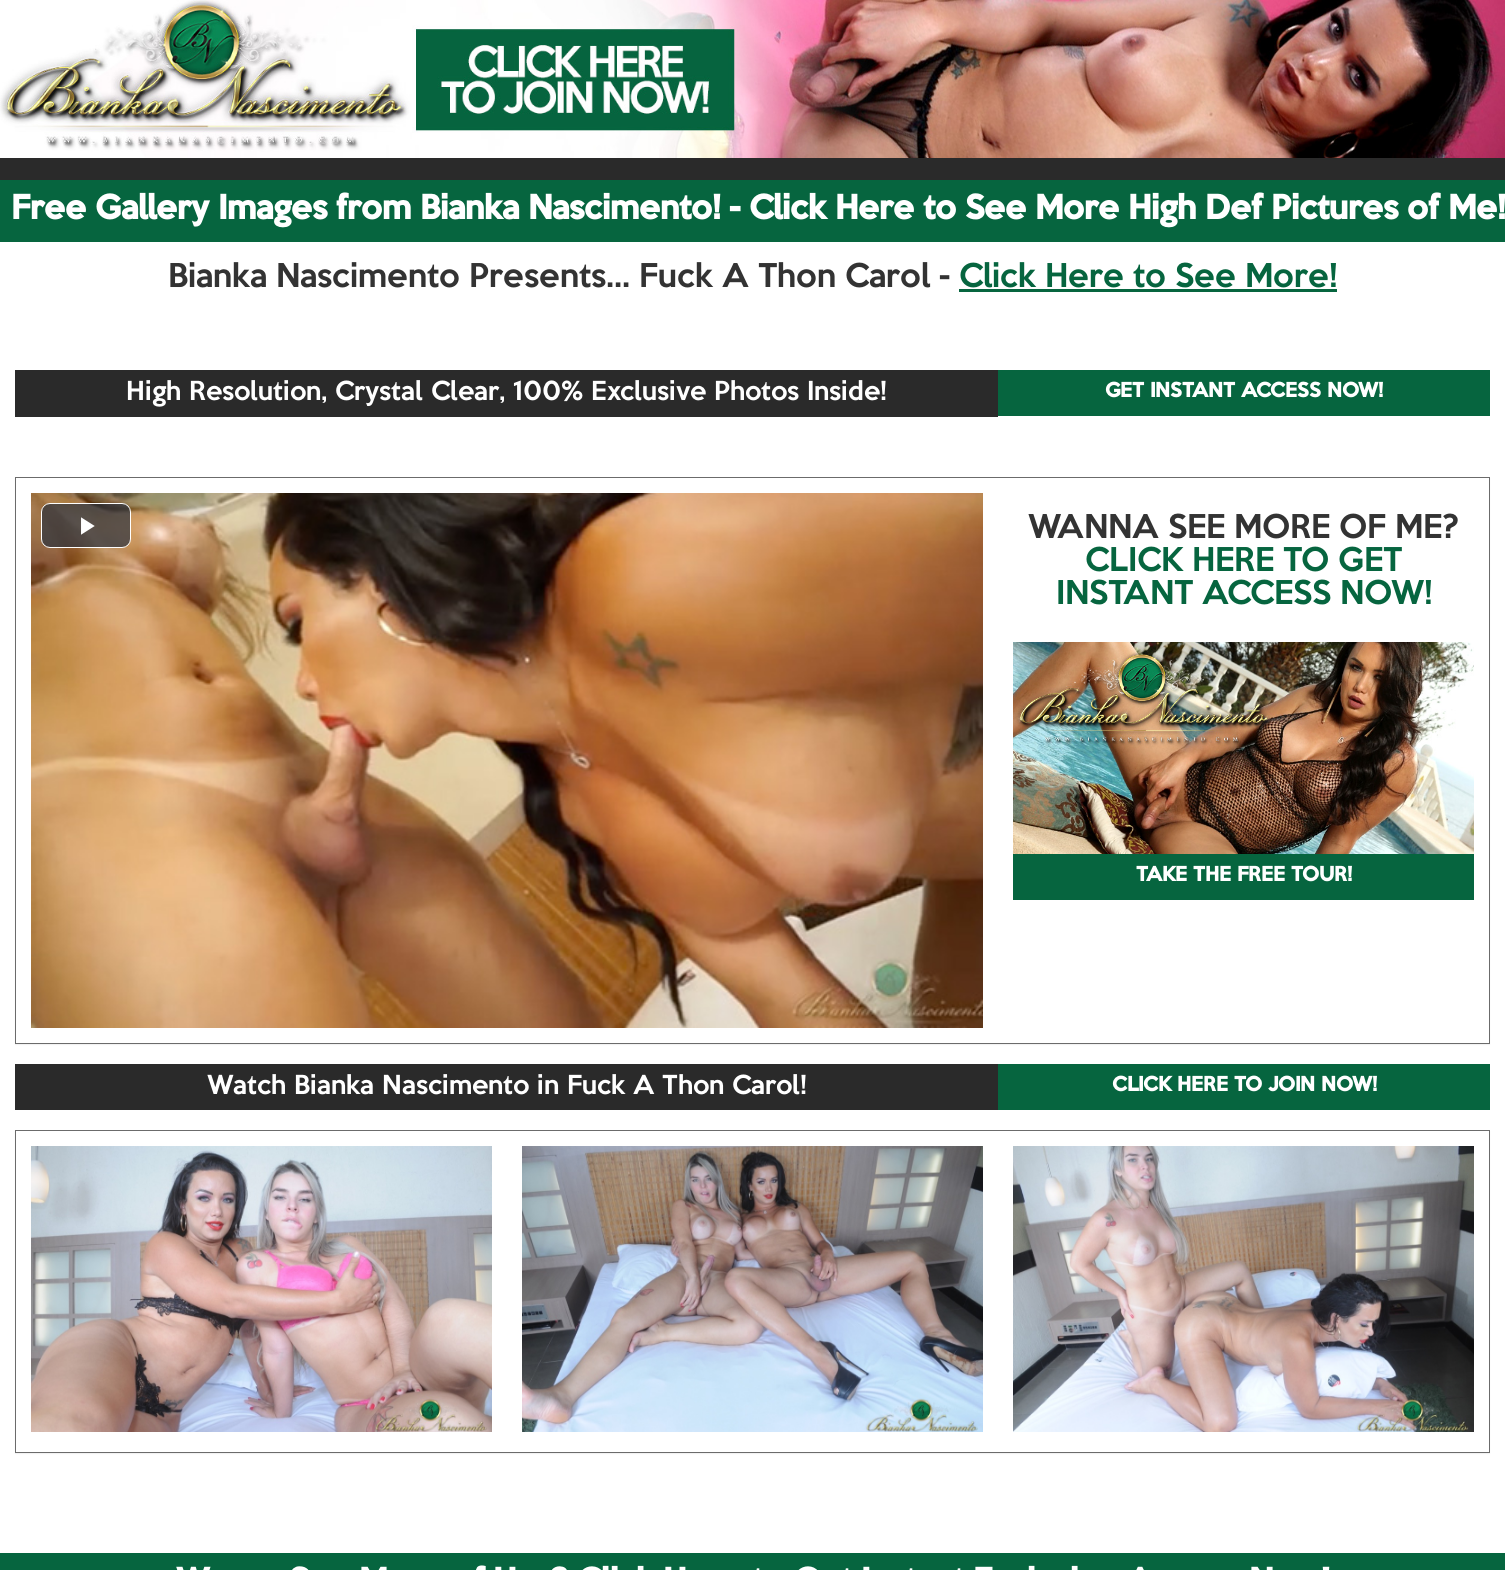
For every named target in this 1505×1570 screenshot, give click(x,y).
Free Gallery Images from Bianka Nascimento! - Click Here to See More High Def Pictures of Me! (758, 210)
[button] (86, 525)
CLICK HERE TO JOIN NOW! (1244, 1086)
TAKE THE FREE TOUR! (1244, 876)
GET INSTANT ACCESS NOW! (1244, 392)
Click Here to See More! (1148, 278)
